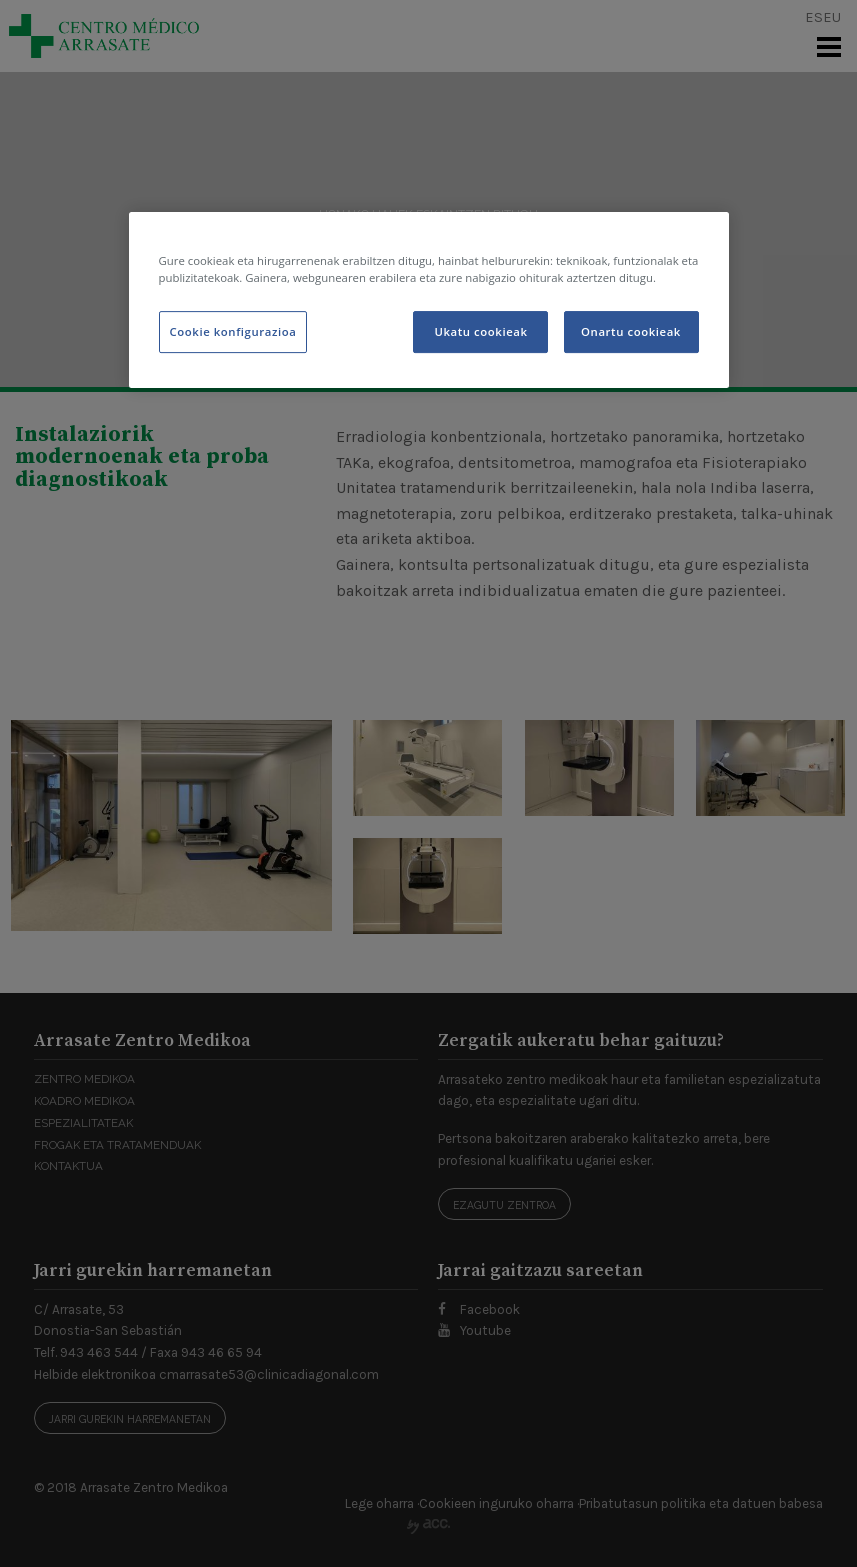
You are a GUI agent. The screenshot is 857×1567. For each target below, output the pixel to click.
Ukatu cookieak (480, 331)
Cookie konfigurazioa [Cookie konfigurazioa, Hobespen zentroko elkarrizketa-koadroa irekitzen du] (233, 331)
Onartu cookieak (631, 331)
